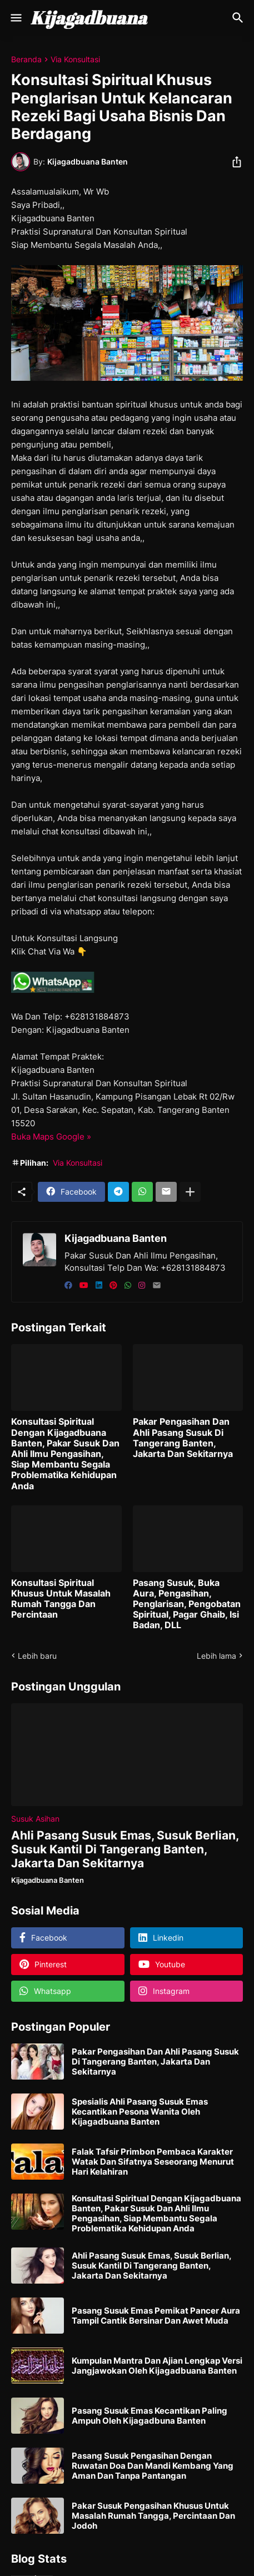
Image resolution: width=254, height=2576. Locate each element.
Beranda (26, 59)
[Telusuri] (239, 17)
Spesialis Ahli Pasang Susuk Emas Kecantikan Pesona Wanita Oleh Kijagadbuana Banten (140, 2112)
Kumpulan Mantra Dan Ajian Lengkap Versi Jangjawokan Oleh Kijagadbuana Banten (157, 2366)
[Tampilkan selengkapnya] (190, 1192)
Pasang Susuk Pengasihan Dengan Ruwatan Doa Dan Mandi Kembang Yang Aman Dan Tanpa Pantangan (152, 2466)
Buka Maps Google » (51, 1136)
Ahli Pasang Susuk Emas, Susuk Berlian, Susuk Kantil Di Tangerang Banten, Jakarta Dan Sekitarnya (124, 1849)
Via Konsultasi (75, 59)
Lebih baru (37, 1655)
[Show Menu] (15, 17)
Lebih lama (216, 1655)
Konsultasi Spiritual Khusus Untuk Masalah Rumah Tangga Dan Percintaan (61, 1599)
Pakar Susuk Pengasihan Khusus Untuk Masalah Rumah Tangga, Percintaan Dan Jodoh (153, 2516)
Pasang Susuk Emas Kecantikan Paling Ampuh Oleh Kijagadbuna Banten (149, 2416)
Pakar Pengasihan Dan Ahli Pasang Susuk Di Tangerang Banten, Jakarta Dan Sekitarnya (183, 1437)
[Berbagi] (233, 161)
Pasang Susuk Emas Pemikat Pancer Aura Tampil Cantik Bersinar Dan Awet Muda (156, 2316)
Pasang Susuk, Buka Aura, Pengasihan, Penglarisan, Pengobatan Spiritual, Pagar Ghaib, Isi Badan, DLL (187, 1604)
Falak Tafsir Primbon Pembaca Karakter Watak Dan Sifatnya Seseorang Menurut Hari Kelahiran (153, 2162)
